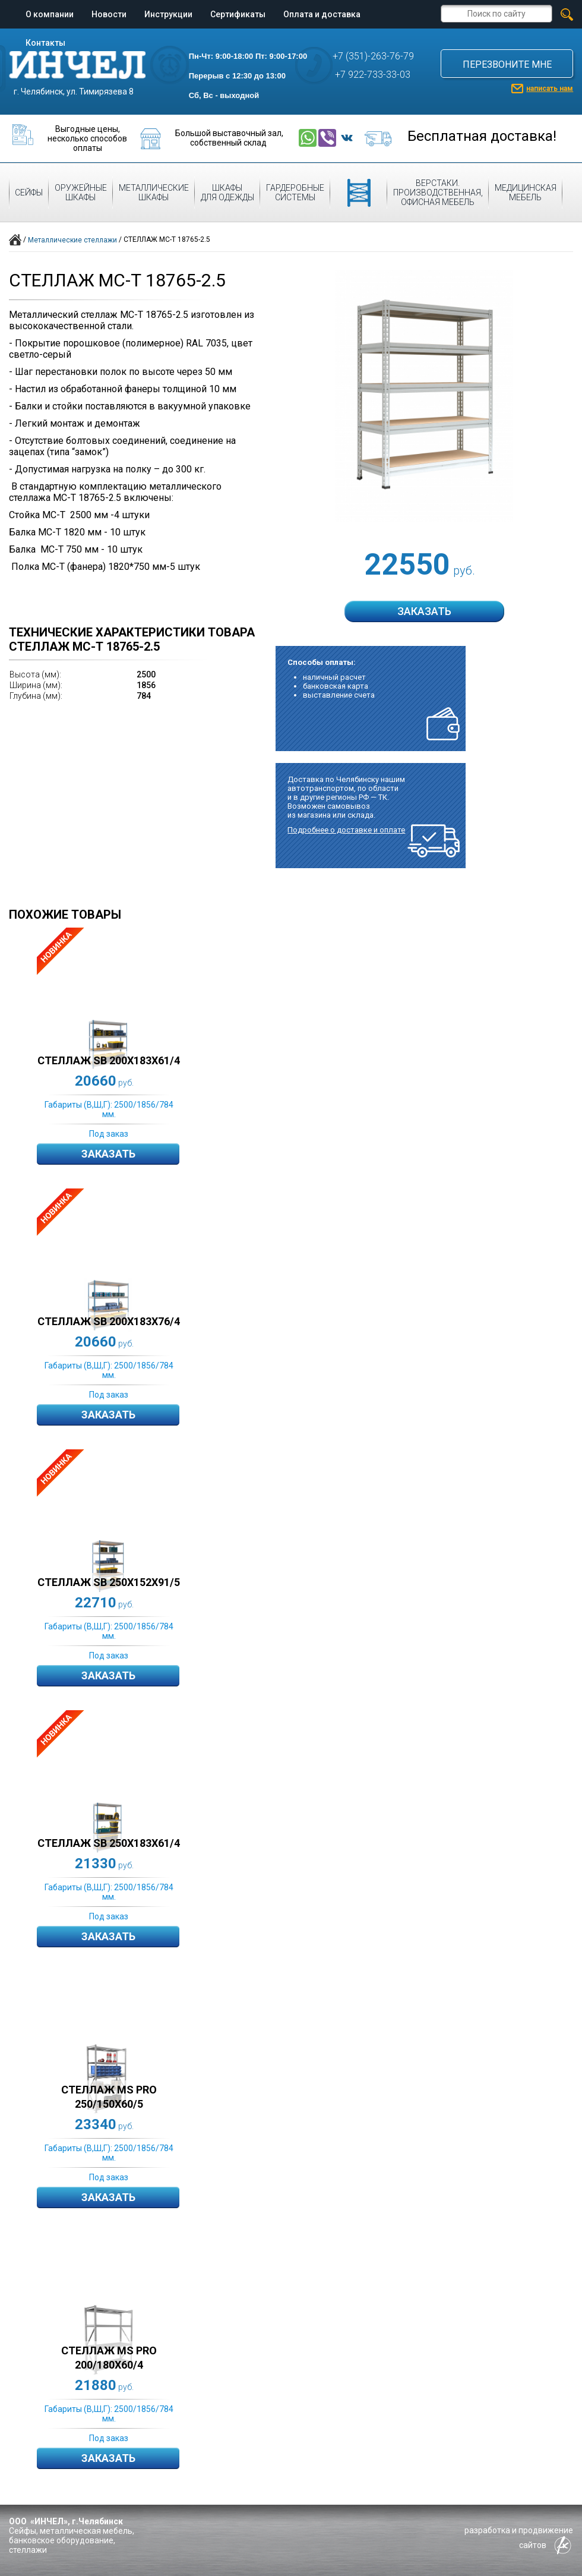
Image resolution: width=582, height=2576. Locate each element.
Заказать (108, 1153)
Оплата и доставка (321, 14)
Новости (108, 14)
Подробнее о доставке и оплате (346, 829)
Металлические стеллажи (72, 240)
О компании (50, 14)
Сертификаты (237, 14)
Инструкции (168, 14)
